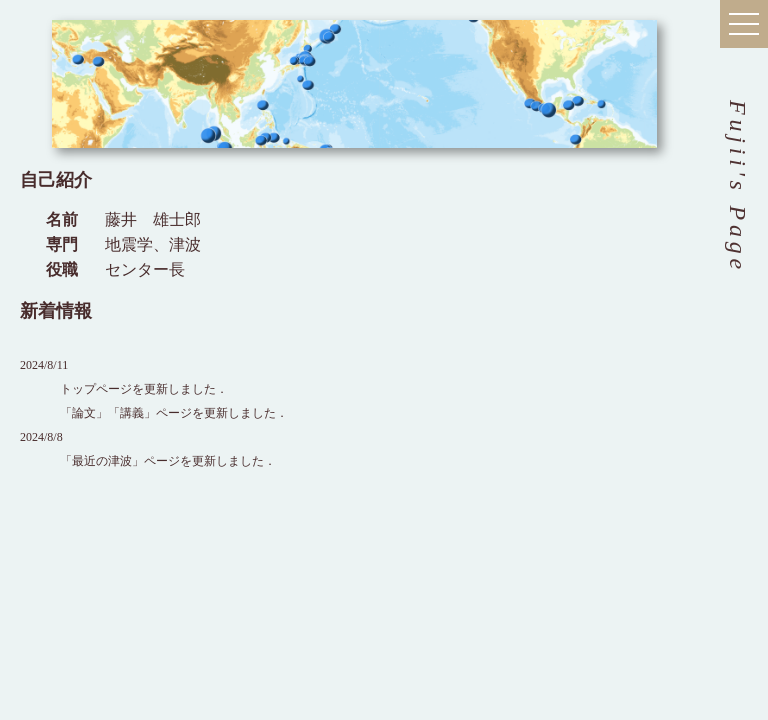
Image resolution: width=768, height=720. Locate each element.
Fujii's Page (738, 187)
